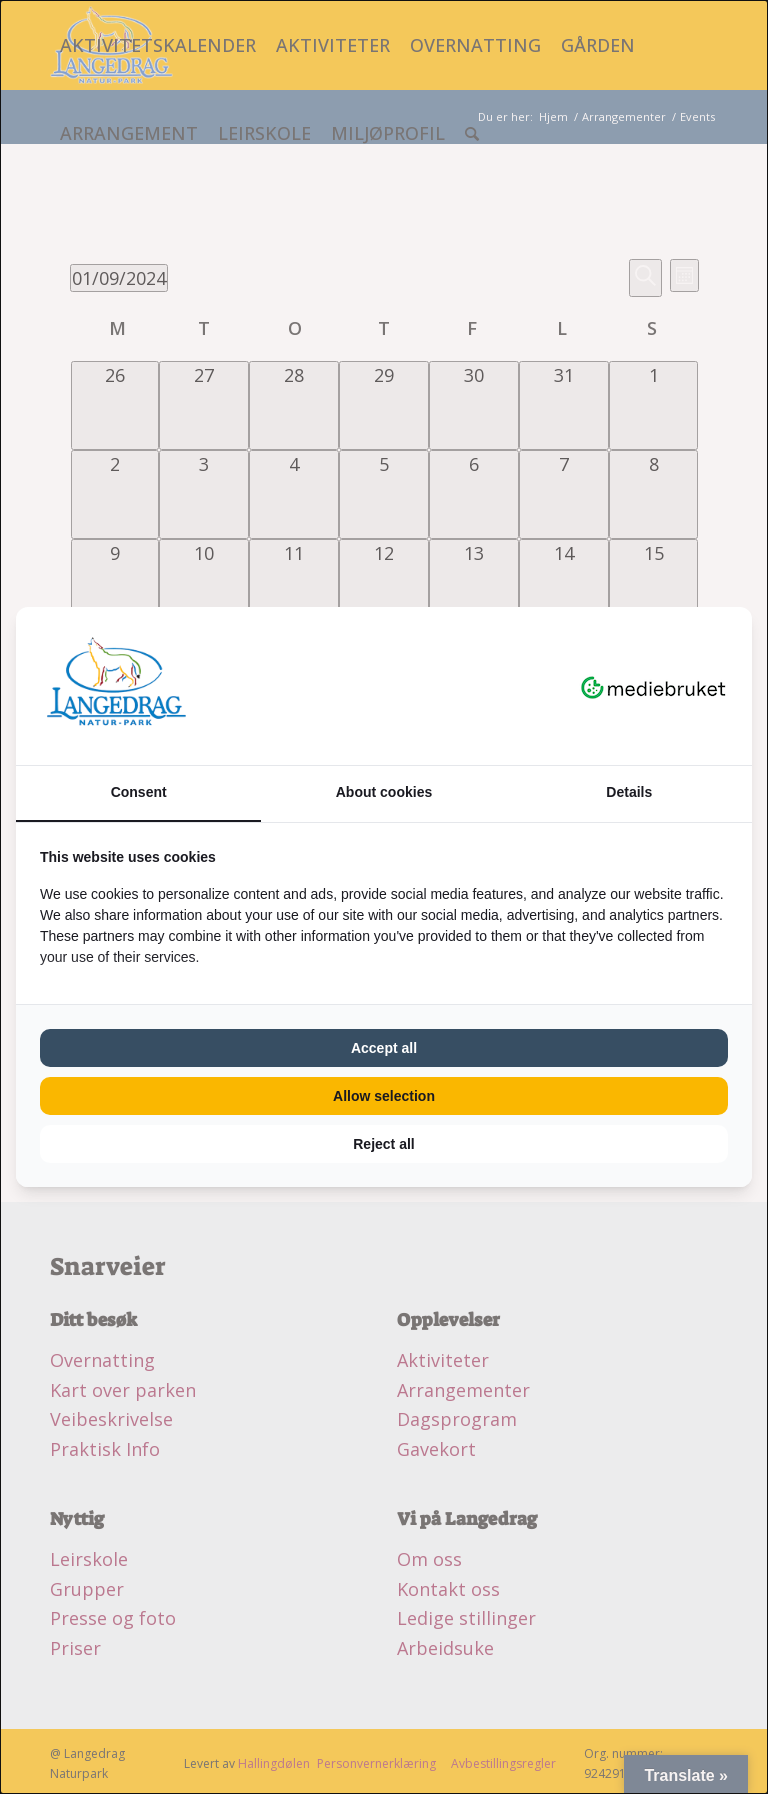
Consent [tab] (139, 792)
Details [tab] (629, 792)
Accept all (384, 1048)
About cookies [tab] (384, 792)
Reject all (383, 1144)
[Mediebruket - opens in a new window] (653, 686)
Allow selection (384, 1096)
